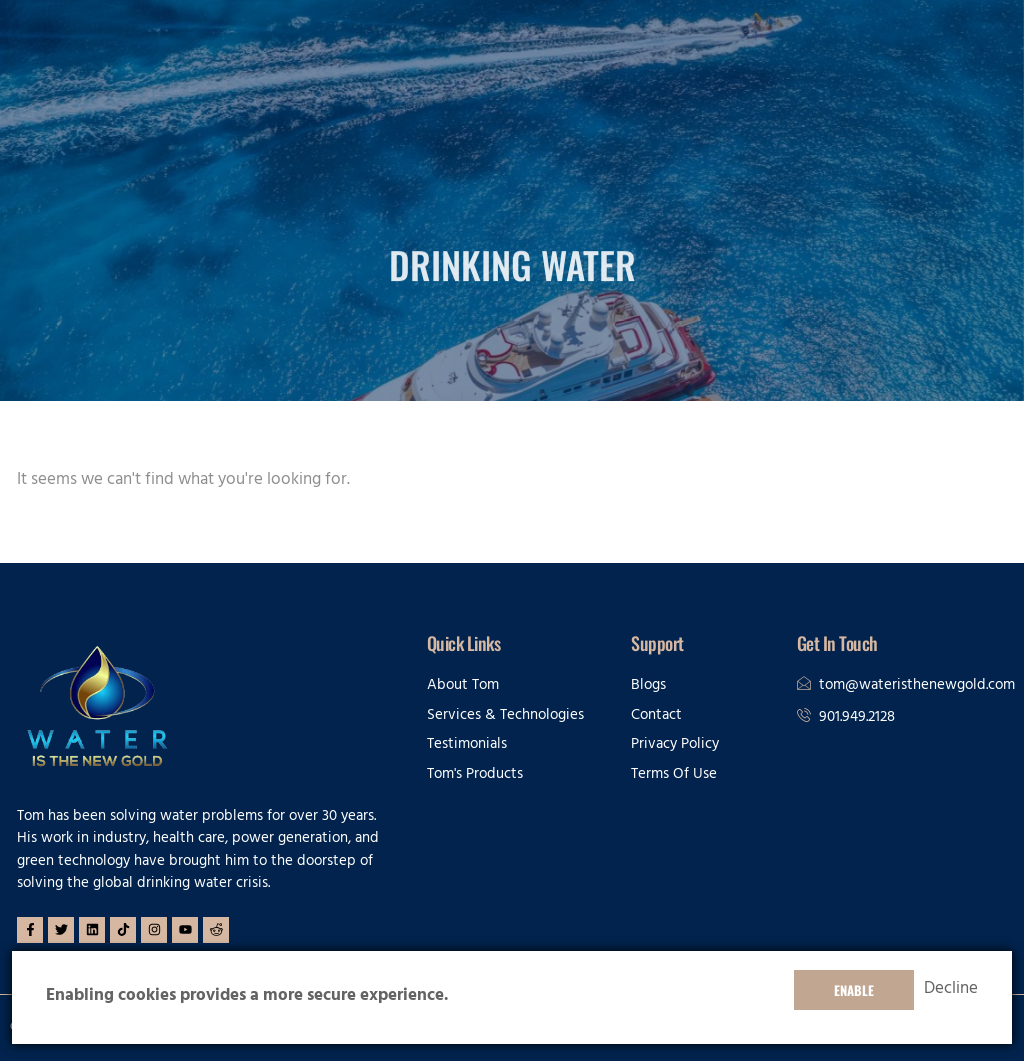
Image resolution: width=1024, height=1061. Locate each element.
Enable (854, 990)
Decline (951, 990)
